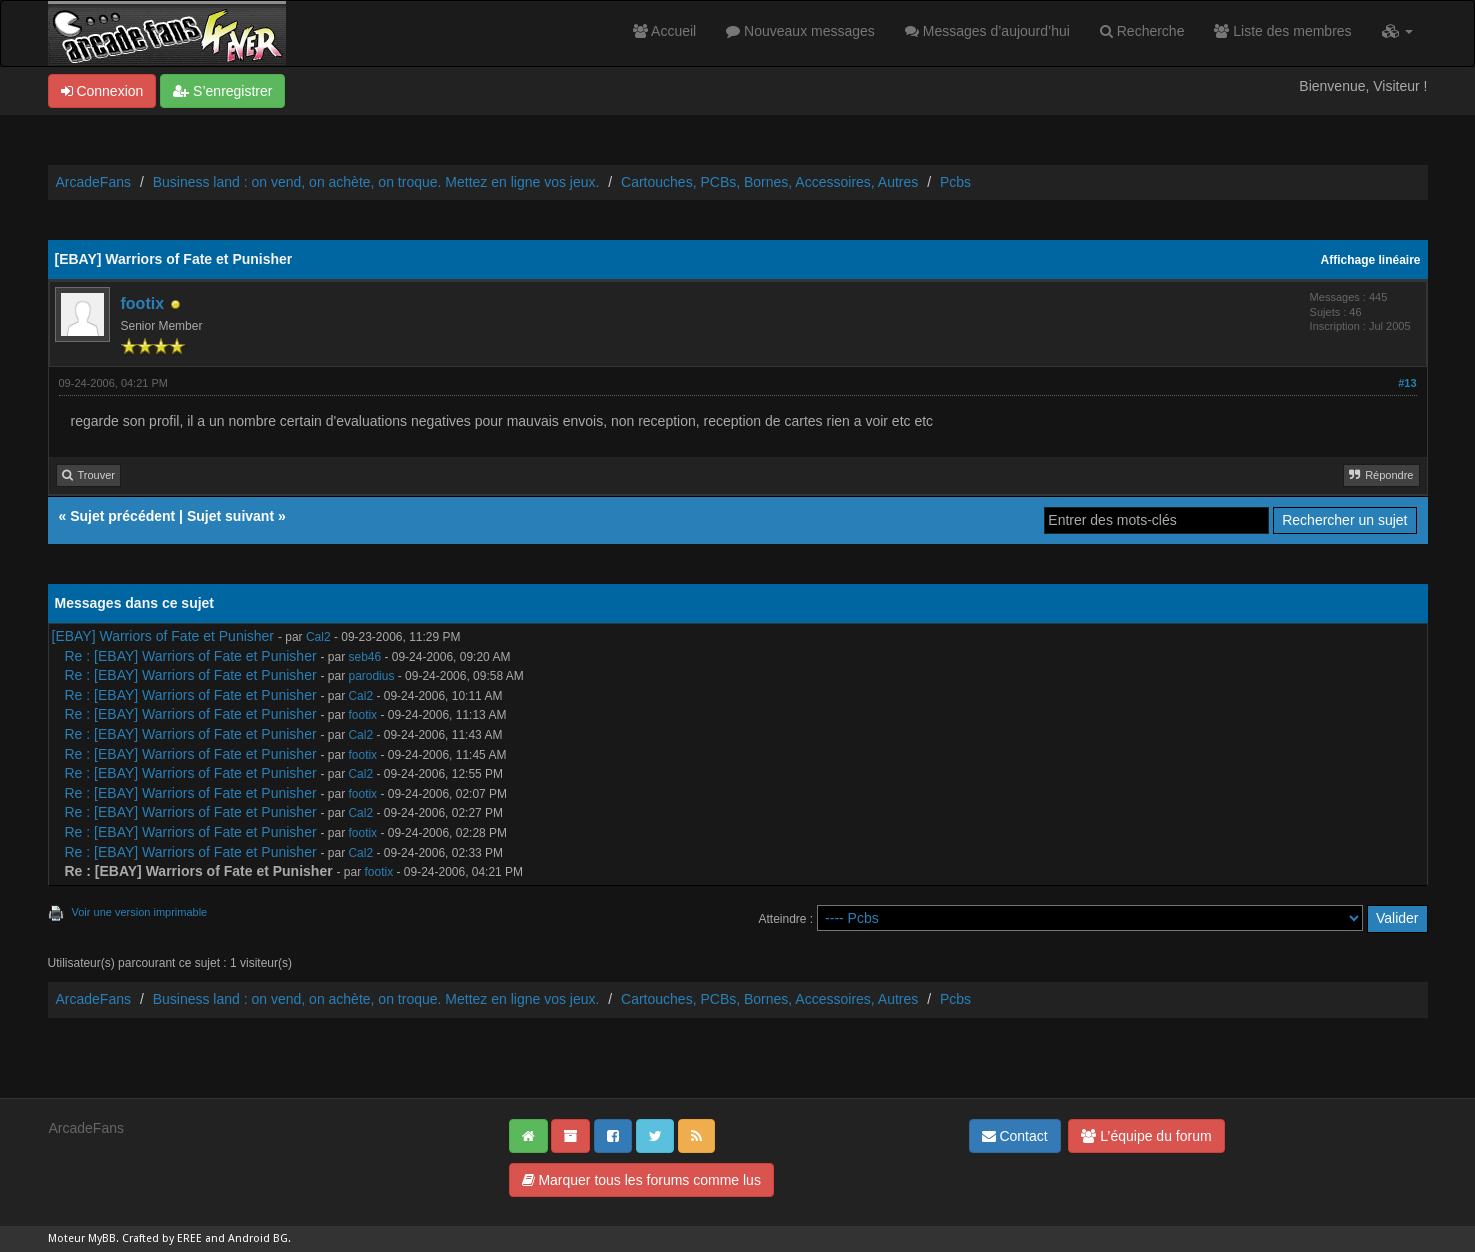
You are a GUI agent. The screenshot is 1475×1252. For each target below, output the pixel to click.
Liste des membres (1282, 31)
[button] (1397, 31)
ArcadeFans (93, 182)
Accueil (664, 31)
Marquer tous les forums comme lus (641, 1180)
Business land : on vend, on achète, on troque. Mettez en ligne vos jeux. (376, 182)
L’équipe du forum (1146, 1136)
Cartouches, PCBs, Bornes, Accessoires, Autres (769, 182)
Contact (1015, 1136)
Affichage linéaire (1371, 260)
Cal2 (318, 637)
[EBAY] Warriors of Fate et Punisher (163, 636)
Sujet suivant (230, 516)
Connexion (102, 91)
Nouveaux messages (800, 31)
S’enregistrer (222, 91)
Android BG (258, 1238)
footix (143, 303)
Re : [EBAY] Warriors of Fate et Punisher (191, 656)
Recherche (1142, 31)
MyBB (102, 1238)
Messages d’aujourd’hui (987, 31)
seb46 (364, 657)
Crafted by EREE (162, 1238)
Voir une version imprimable (140, 912)
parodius (371, 676)
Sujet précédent (122, 516)
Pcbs (955, 182)
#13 (1407, 383)
